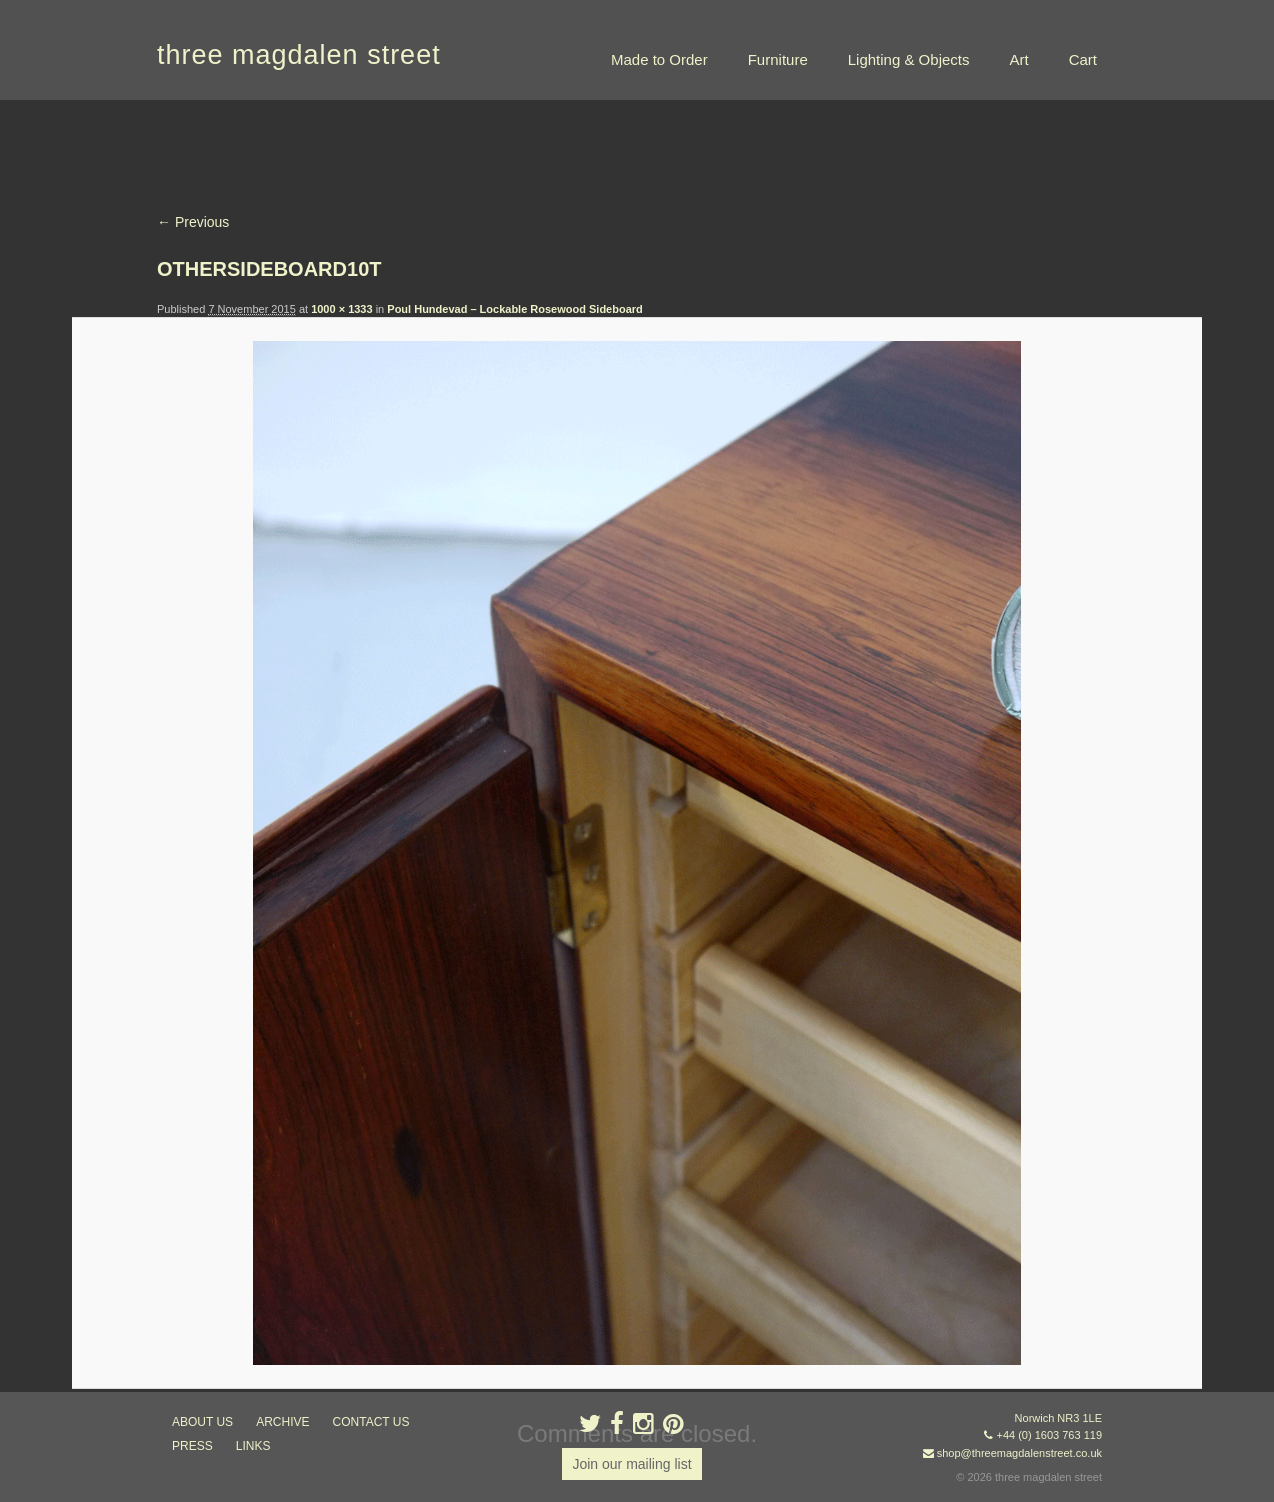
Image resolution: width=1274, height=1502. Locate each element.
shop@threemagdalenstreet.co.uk (1019, 1453)
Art (1018, 59)
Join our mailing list (631, 1464)
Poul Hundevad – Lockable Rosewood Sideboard (515, 309)
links (253, 1446)
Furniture (778, 59)
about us (202, 1422)
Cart (1083, 59)
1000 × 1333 (341, 309)
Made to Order (659, 59)
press (192, 1446)
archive (282, 1422)
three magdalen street (299, 55)
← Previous (193, 222)
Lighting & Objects (909, 59)
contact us (371, 1422)
